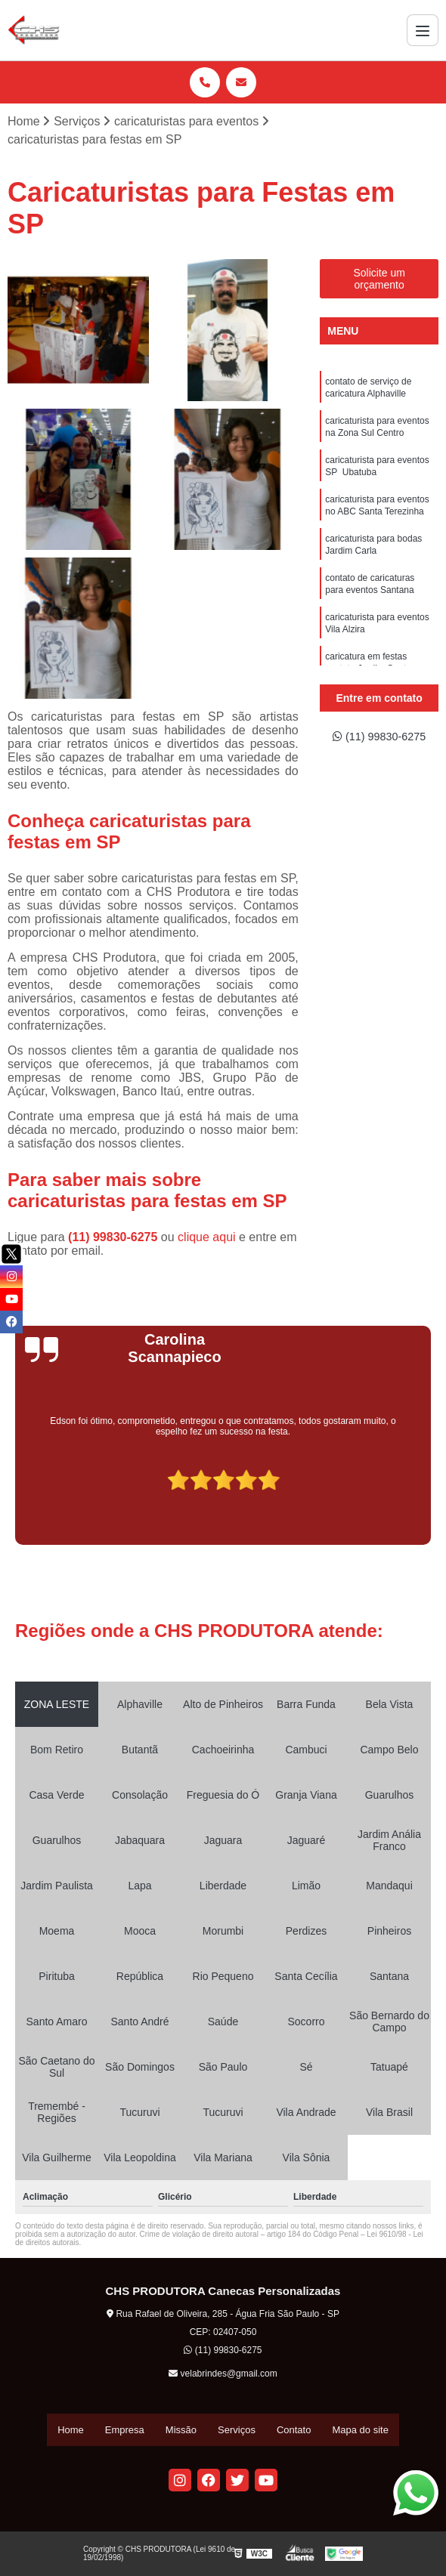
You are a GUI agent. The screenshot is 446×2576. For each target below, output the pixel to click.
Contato (294, 2430)
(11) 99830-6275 (114, 1238)
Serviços (237, 2430)
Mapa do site (360, 2430)
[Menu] (422, 30)
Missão (181, 2430)
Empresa (124, 2430)
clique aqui (207, 1238)
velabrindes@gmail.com (223, 2375)
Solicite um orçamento (378, 280)
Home (70, 2430)
